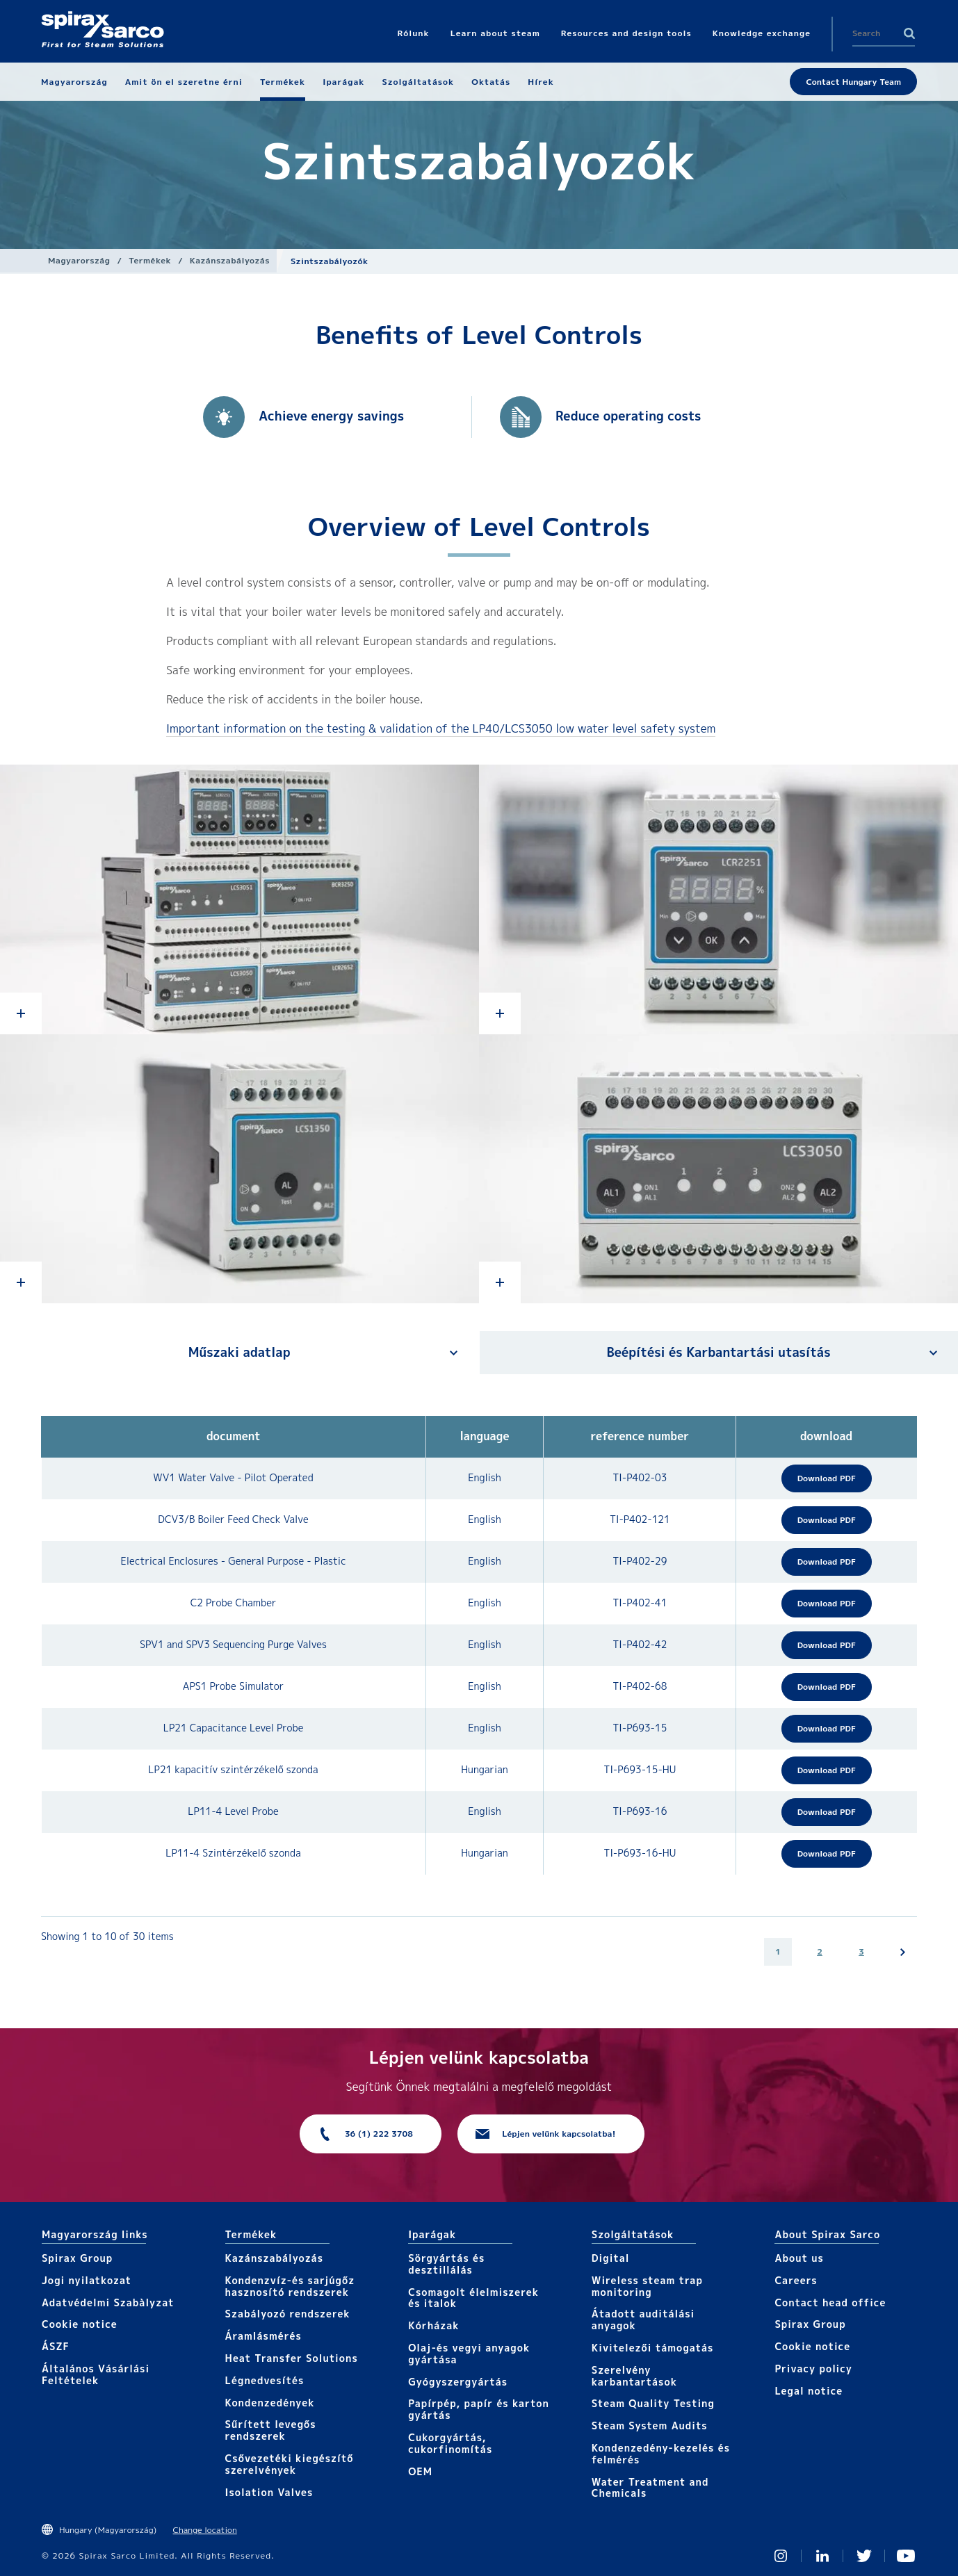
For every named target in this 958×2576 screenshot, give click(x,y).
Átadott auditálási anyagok (643, 2319)
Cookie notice (79, 2324)
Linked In (822, 2556)
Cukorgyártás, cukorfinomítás (450, 2443)
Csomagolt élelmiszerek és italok (473, 2297)
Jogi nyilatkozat (86, 2280)
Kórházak (433, 2325)
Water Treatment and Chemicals (650, 2487)
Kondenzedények (270, 2402)
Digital (611, 2258)
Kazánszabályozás (230, 260)
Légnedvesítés (265, 2380)
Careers (795, 2280)
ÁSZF (56, 2346)
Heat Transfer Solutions (291, 2358)
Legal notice (808, 2390)
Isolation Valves (269, 2492)
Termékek (150, 260)
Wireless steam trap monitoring (647, 2286)
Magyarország (79, 260)
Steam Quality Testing (653, 2403)
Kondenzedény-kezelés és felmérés (661, 2453)
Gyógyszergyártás (458, 2381)
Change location (205, 2530)
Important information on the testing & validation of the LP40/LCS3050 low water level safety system (440, 728)
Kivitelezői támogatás (653, 2347)
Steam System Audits (650, 2425)
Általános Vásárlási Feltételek (95, 2374)
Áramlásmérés (263, 2335)
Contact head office (830, 2302)
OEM (420, 2471)
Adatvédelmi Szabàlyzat (108, 2302)
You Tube (905, 2556)
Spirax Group (77, 2258)
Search (909, 33)
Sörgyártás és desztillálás (446, 2263)
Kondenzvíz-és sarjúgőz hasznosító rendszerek (290, 2286)
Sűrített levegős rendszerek (270, 2430)
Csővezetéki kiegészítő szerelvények (289, 2464)
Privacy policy (813, 2368)
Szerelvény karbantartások (634, 2375)
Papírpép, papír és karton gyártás (478, 2409)
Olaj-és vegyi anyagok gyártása (469, 2353)
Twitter (864, 2556)
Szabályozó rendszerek (287, 2313)
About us (798, 2258)
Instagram (780, 2556)
